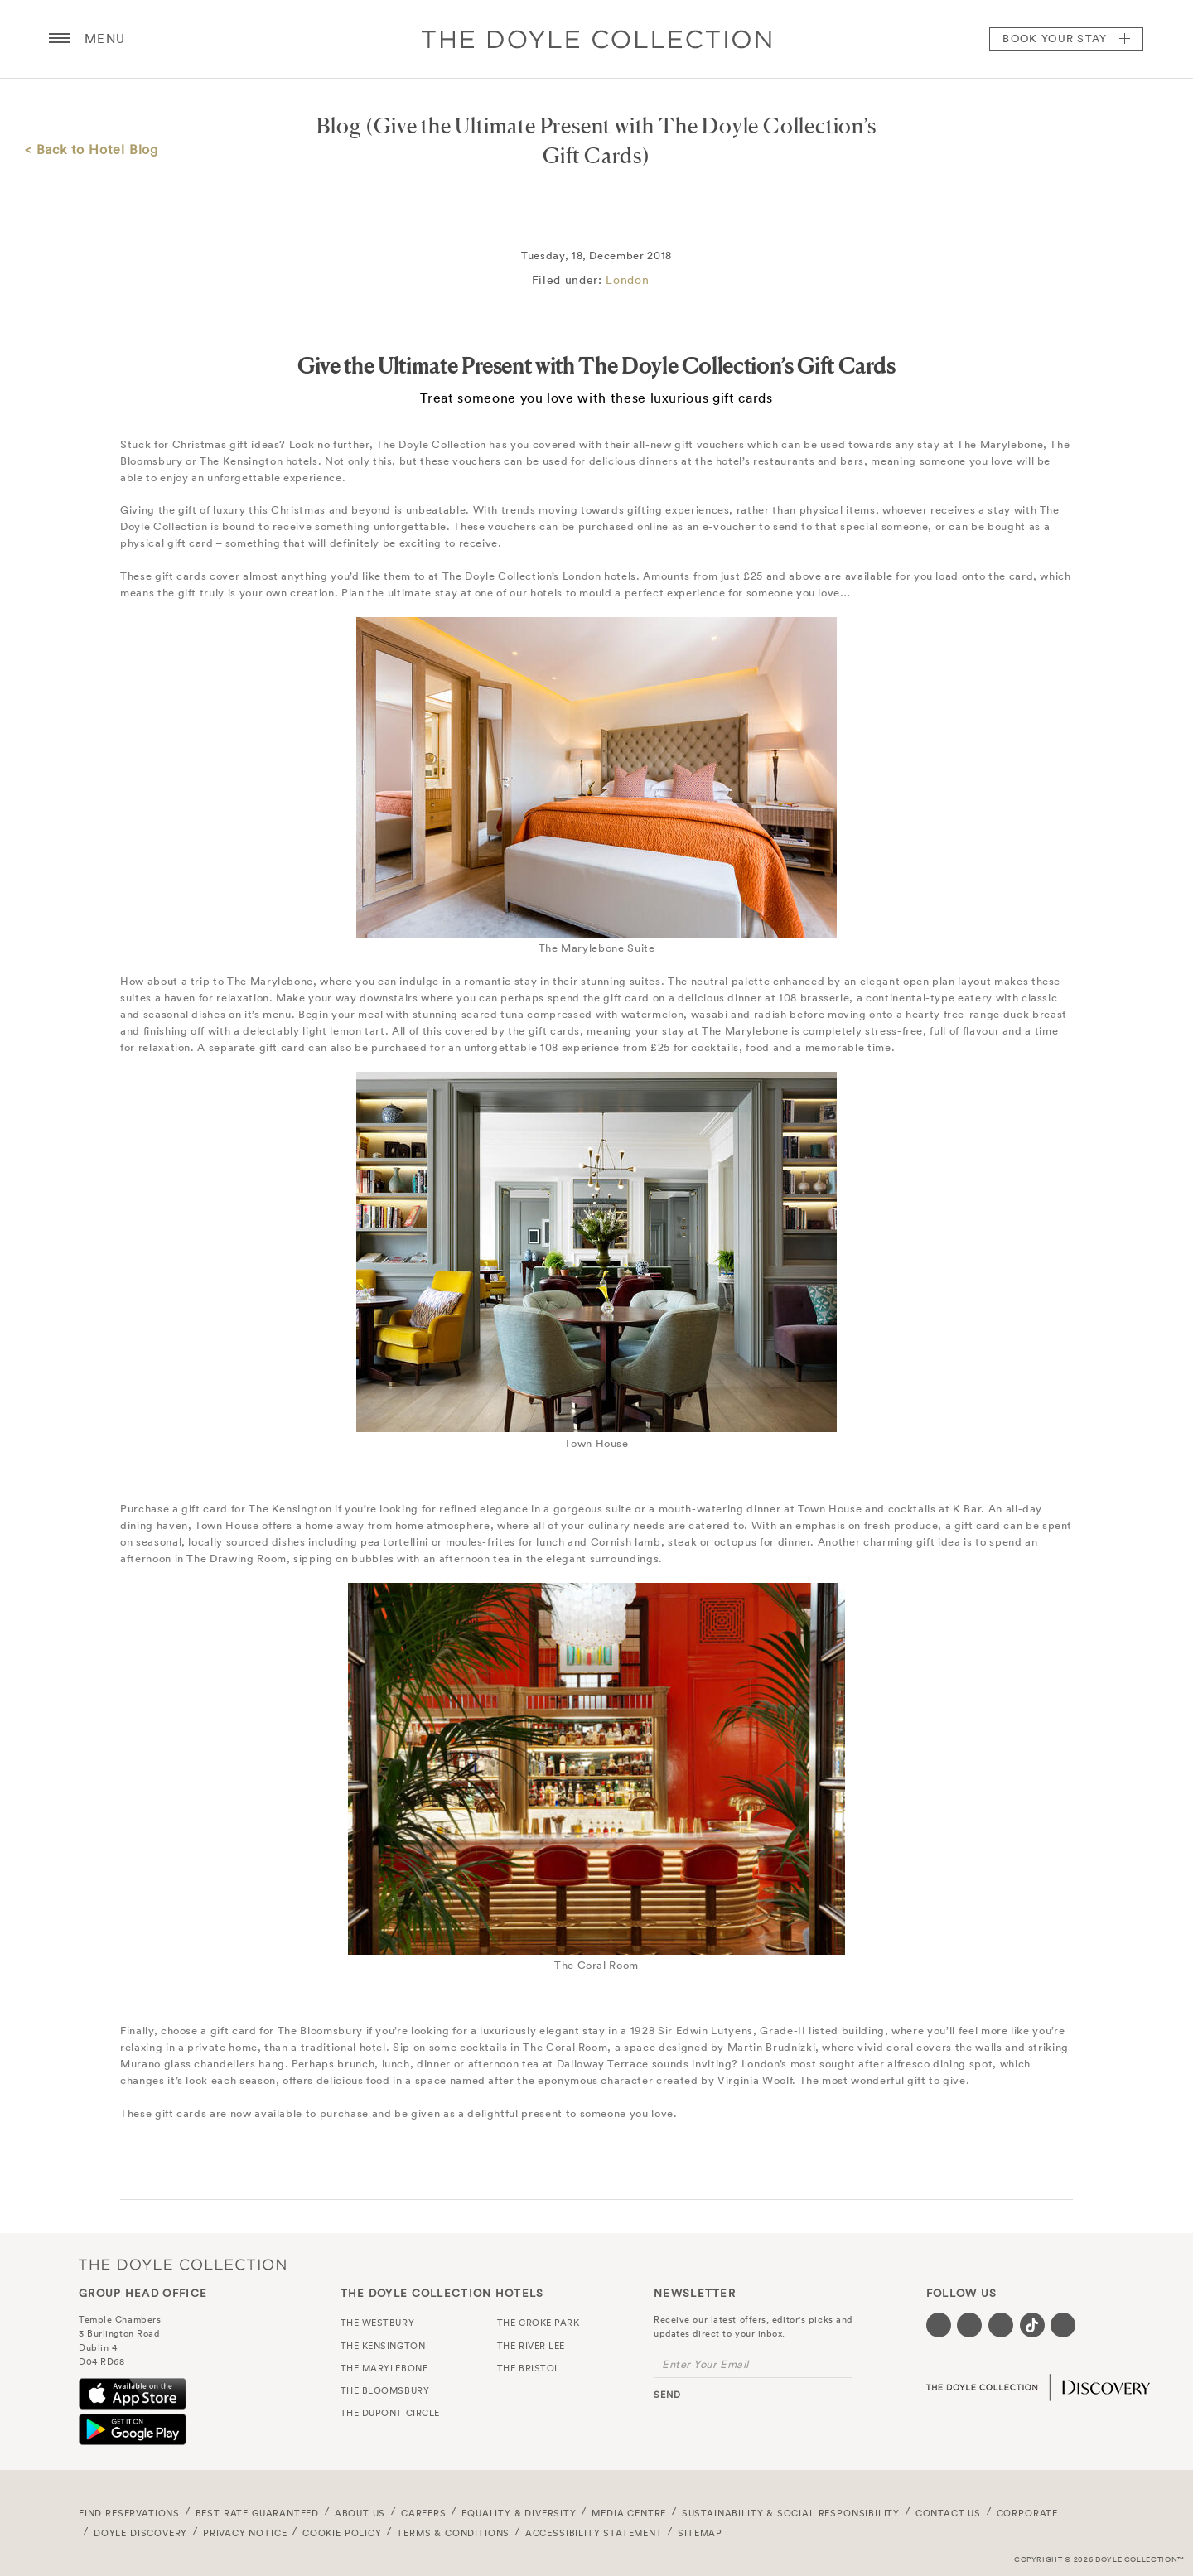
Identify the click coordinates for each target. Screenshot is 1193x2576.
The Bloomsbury (385, 2390)
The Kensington (383, 2345)
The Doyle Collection (182, 2264)
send (667, 2394)
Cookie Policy (342, 2533)
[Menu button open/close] (59, 39)
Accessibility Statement (594, 2533)
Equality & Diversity (519, 2513)
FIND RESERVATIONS (129, 2513)
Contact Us (948, 2513)
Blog (338, 125)
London (627, 280)
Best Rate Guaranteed (258, 2513)
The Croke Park (538, 2322)
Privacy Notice (245, 2533)
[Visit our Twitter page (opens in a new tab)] (969, 2325)
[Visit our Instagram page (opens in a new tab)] (1000, 2325)
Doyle (596, 39)
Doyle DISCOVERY (140, 2533)
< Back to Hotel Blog (91, 149)
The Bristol (528, 2368)
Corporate (1027, 2513)
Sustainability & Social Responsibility (791, 2513)
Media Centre (629, 2513)
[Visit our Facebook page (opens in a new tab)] (938, 2325)
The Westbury (378, 2322)
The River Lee (531, 2345)
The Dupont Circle (390, 2412)
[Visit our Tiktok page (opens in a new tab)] (1032, 2325)
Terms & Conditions (453, 2533)
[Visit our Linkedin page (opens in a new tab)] (1063, 2325)
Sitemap (700, 2533)
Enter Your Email (705, 2364)
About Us (360, 2513)
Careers (424, 2513)
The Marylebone (384, 2368)
